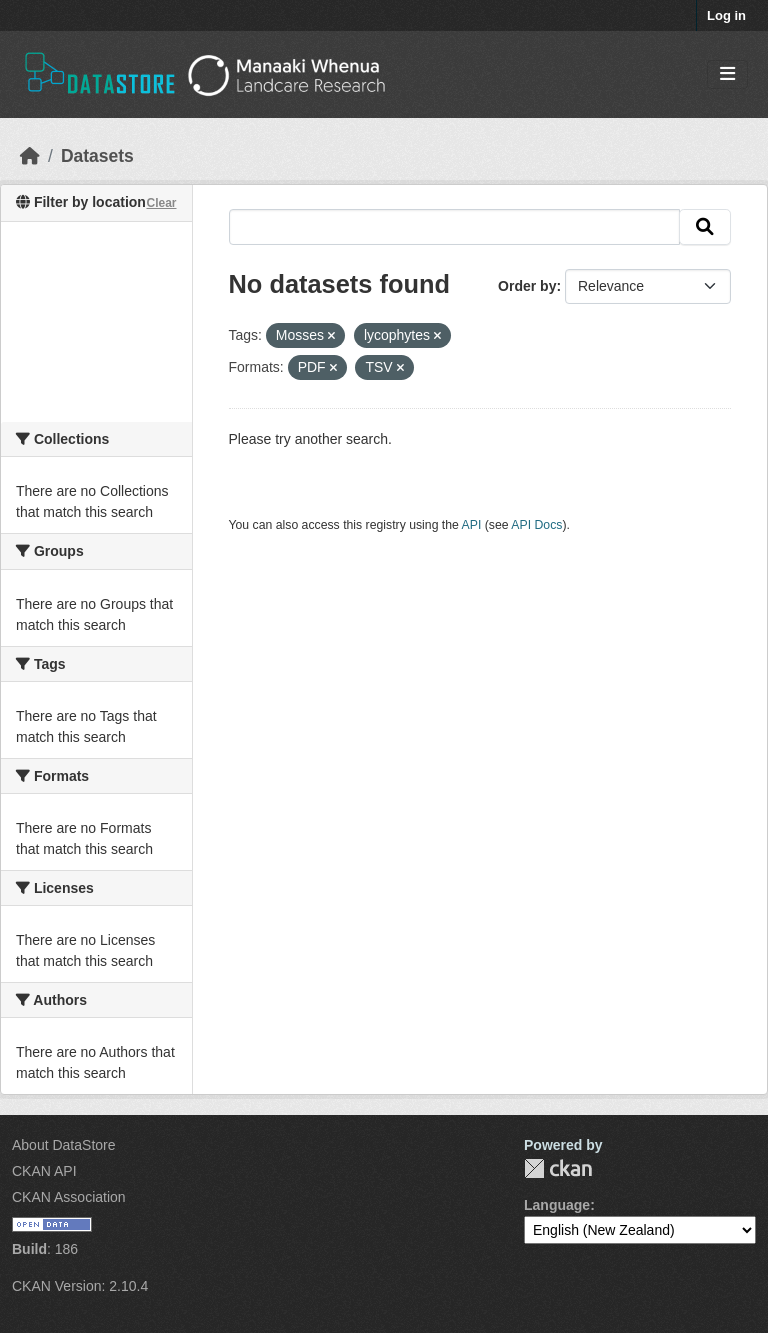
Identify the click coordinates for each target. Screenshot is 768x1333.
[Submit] (705, 227)
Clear (161, 203)
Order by (527, 286)
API (472, 525)
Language (557, 1205)
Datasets (97, 156)
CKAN (558, 1168)
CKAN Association (69, 1197)
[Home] (30, 156)
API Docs (536, 525)
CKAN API (44, 1171)
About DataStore (64, 1145)
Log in (726, 15)
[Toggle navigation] (727, 74)
